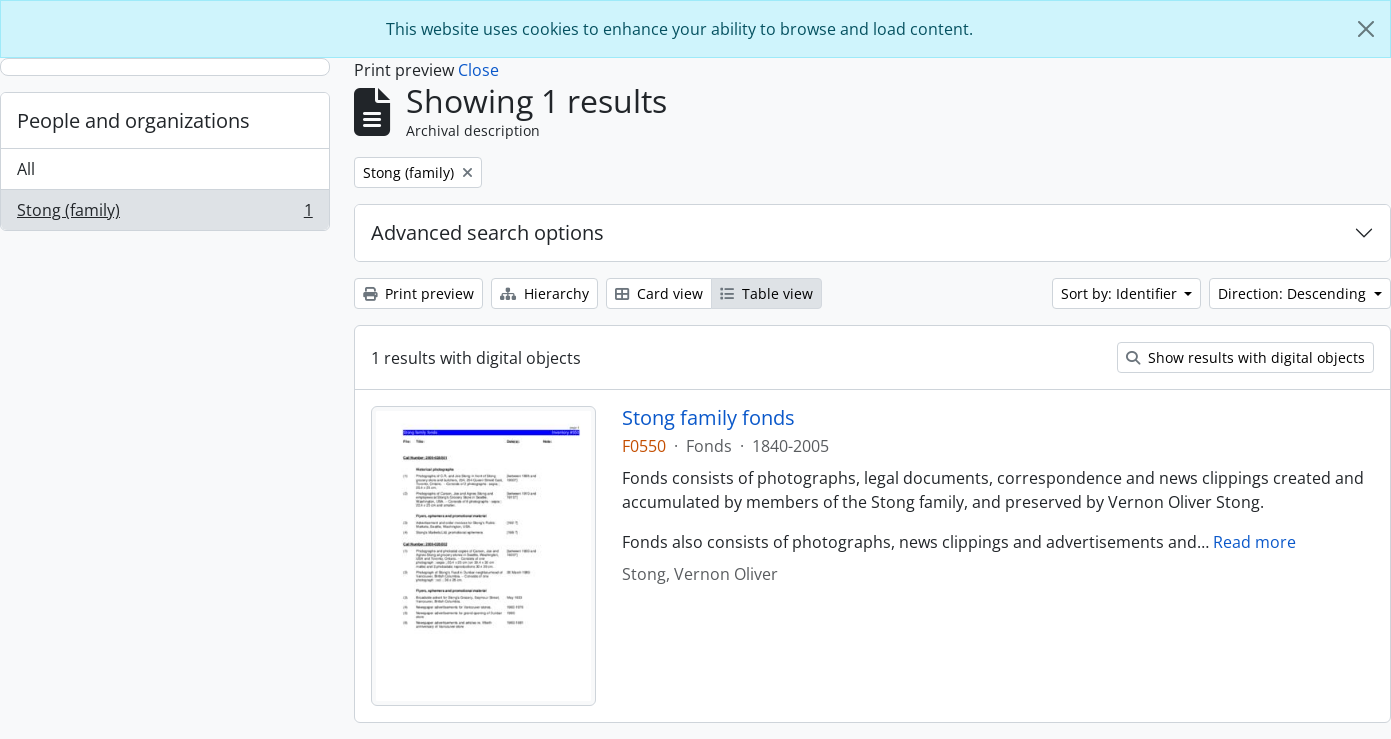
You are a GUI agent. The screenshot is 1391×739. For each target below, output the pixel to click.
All (26, 169)
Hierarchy (544, 293)
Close (478, 70)
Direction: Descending (1294, 293)
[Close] (1366, 29)
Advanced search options (487, 232)
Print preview (418, 293)
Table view (766, 293)
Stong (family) (164, 214)
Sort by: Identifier (1121, 293)
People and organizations (133, 120)
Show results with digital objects (1245, 357)
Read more (1254, 542)
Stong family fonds (708, 418)
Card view (659, 293)
